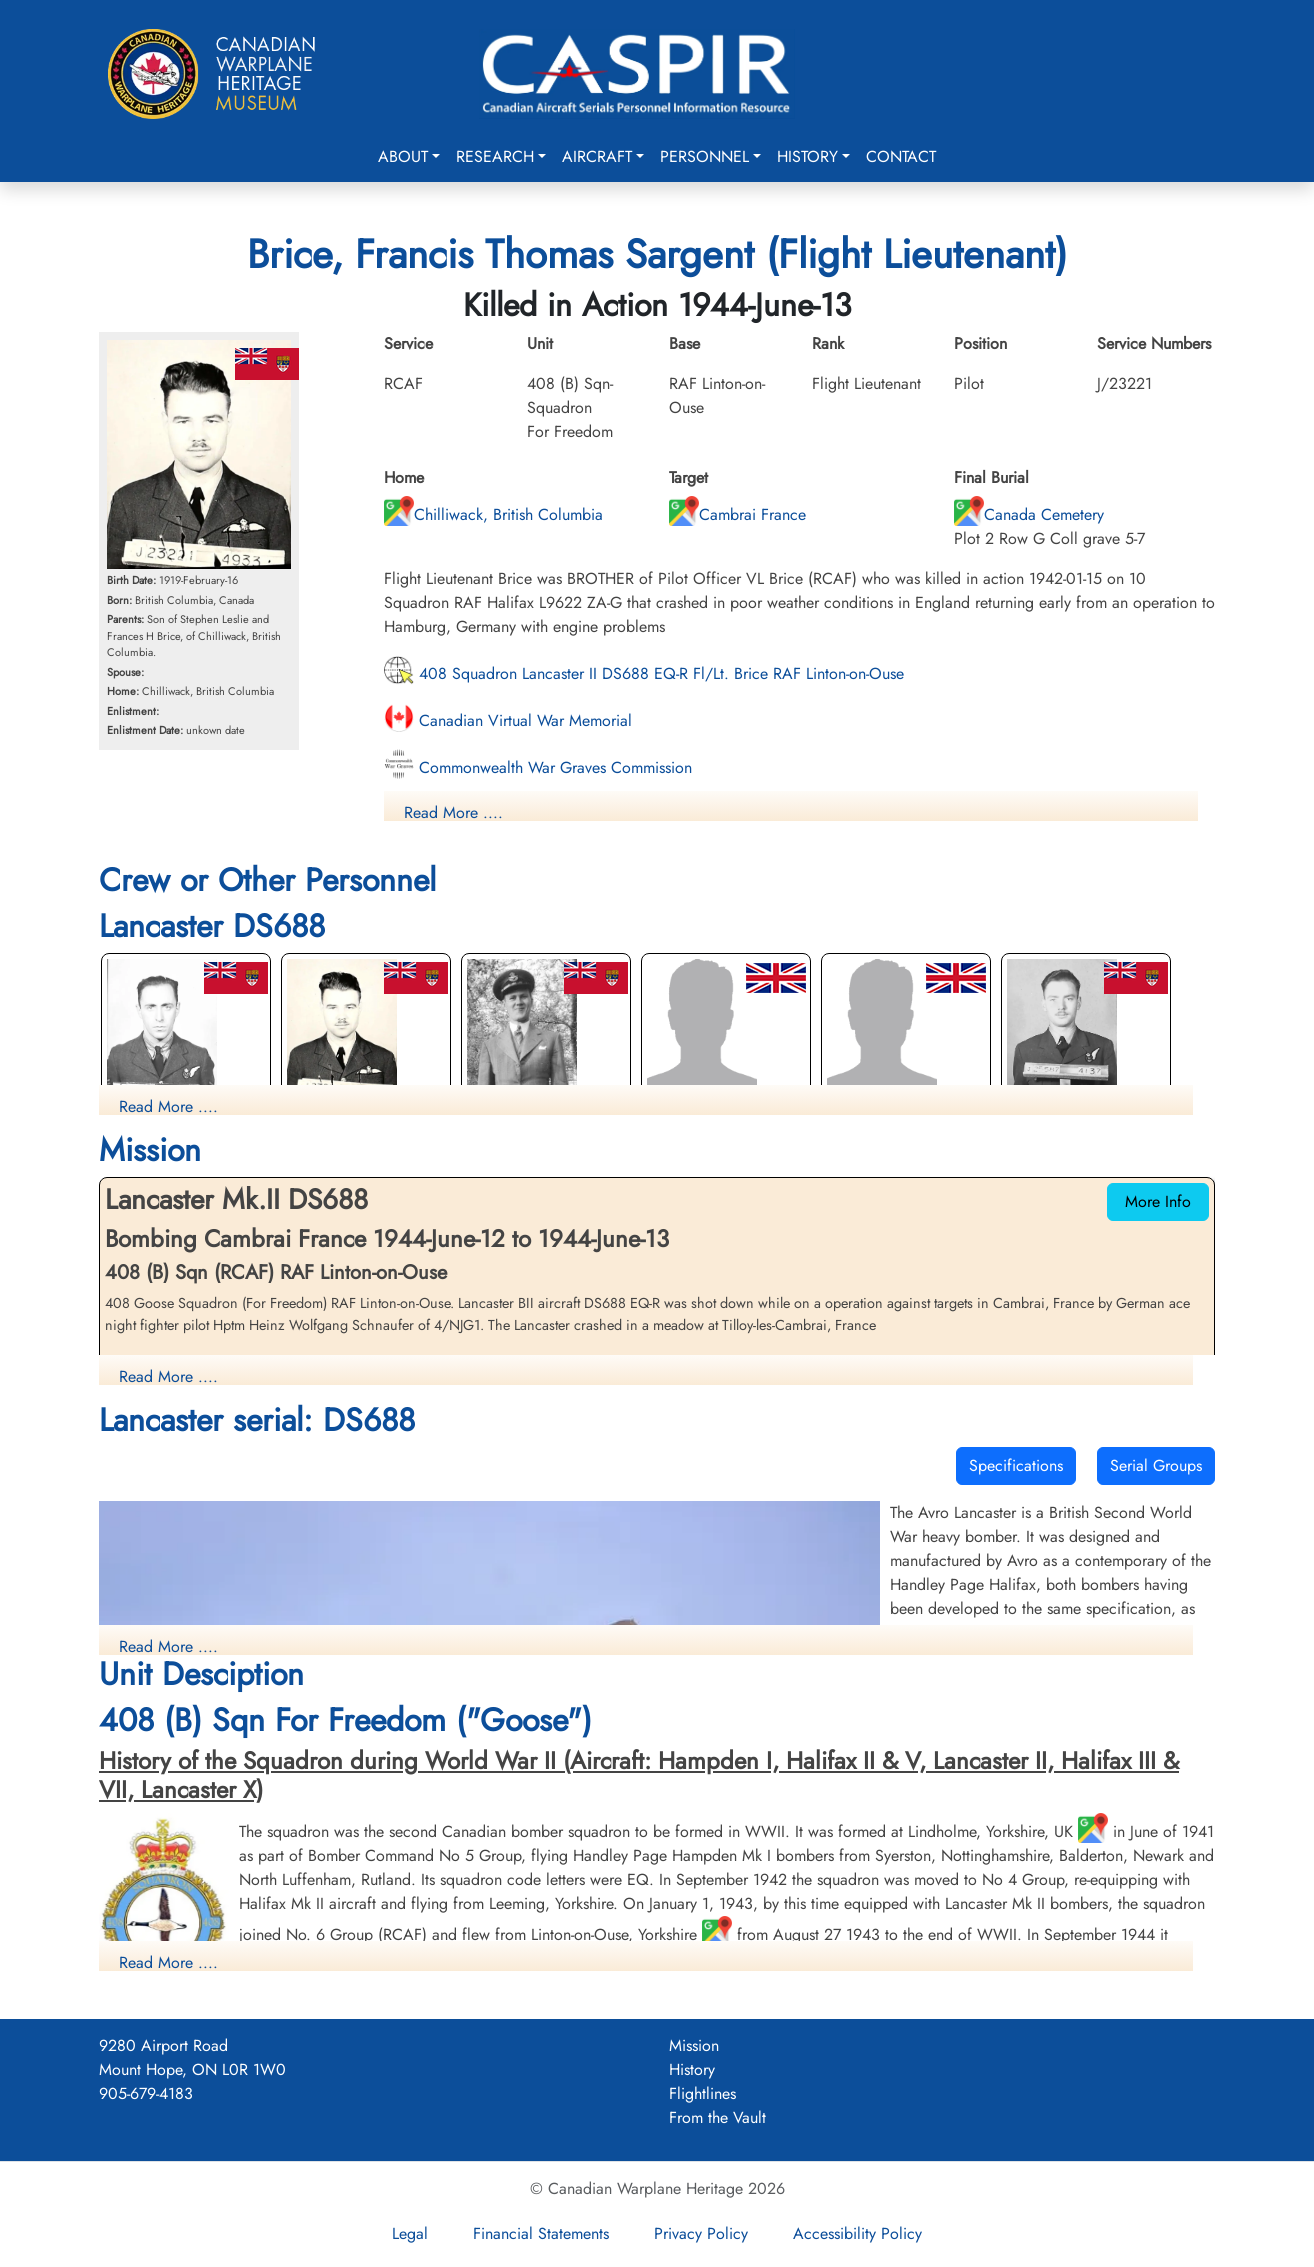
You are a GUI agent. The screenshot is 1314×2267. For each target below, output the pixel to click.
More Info (1158, 1201)
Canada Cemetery (1029, 514)
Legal (410, 2233)
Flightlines (702, 2093)
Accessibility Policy (857, 2233)
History (807, 156)
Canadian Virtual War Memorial (508, 720)
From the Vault (717, 2117)
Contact (901, 156)
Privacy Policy (701, 2233)
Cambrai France (737, 514)
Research (495, 156)
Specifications (1016, 1465)
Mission (694, 2045)
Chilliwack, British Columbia (493, 514)
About (403, 156)
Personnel (704, 156)
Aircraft (597, 156)
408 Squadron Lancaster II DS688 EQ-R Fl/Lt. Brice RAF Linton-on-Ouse (644, 673)
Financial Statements (541, 2233)
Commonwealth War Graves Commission (538, 767)
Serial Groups (1156, 1465)
